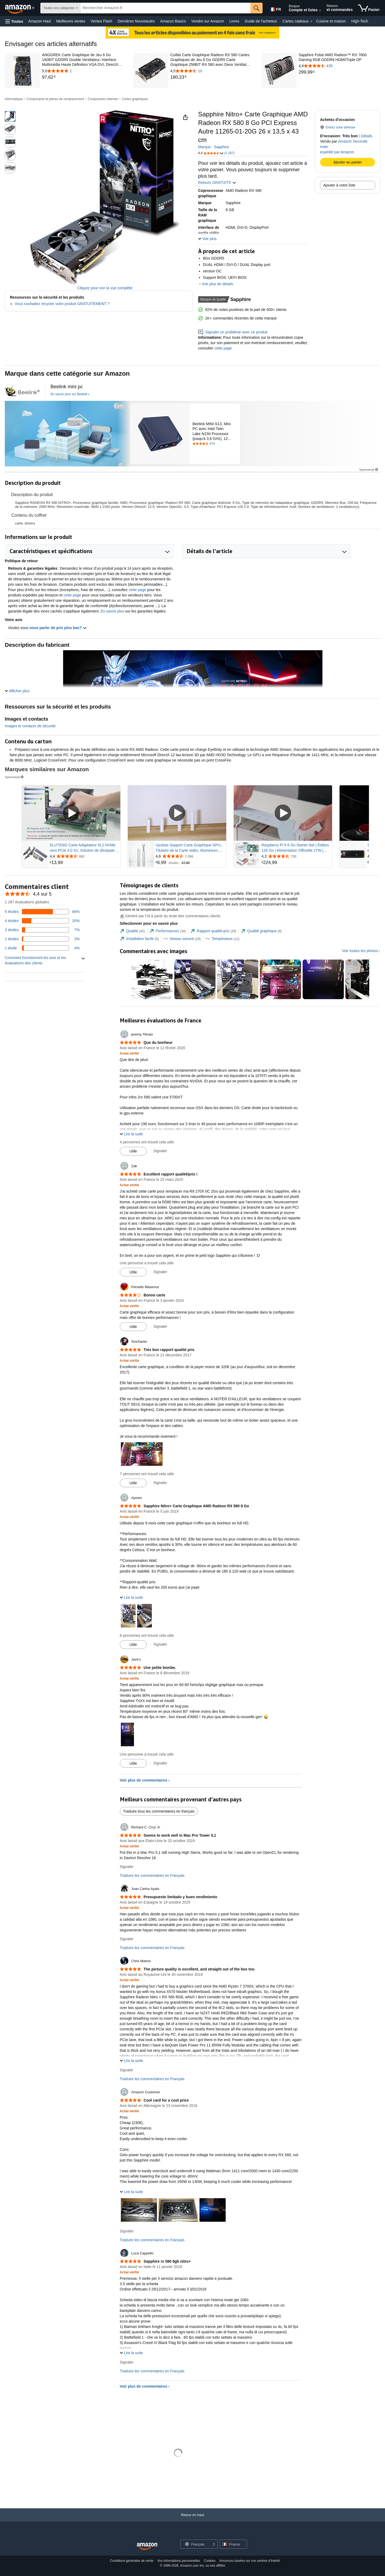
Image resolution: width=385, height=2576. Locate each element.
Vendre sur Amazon (207, 21)
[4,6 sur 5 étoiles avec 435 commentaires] (339, 66)
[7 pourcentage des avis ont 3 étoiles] (42, 930)
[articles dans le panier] (369, 8)
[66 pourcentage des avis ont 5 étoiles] (42, 911)
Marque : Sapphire (213, 147)
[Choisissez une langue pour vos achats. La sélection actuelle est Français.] (196, 2544)
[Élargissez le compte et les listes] (320, 10)
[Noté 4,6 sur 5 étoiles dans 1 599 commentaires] (190, 856)
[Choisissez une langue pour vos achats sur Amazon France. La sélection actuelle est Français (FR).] (275, 8)
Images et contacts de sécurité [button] (30, 726)
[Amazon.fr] (20, 8)
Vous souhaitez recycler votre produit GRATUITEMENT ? (62, 304)
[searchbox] (165, 8)
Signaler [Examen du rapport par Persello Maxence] (160, 1326)
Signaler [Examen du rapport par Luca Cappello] (126, 2362)
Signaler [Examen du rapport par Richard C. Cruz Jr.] (126, 1867)
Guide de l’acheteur (261, 21)
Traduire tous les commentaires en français (159, 1811)
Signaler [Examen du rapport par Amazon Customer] (126, 2231)
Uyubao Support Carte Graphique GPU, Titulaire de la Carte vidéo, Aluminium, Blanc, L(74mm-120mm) (189, 848)
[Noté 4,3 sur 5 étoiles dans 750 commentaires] (296, 856)
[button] (14, 21)
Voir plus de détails (217, 284)
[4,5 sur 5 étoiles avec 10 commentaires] (211, 71)
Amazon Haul (39, 21)
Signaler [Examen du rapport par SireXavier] (160, 1483)
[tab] (132, 931)
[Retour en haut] (192, 2520)
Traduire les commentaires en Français (152, 1875)
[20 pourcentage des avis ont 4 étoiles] (42, 920)
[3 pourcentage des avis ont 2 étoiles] (42, 939)
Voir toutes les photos (360, 951)
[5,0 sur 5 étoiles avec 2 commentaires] (83, 71)
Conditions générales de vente (131, 2561)
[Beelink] (67, 433)
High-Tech (359, 21)
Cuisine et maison (331, 21)
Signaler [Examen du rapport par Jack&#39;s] (160, 1763)
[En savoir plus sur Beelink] (70, 394)
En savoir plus (112, 611)
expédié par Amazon (337, 152)
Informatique (14, 99)
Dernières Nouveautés (136, 21)
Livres (234, 21)
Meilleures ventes (70, 21)
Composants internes (103, 99)
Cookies (209, 2561)
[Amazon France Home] (147, 2546)
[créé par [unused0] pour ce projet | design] (22, 390)
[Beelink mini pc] (67, 387)
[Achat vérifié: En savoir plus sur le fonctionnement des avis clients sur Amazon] (129, 1053)
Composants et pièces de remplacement (55, 99)
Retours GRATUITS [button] (217, 182)
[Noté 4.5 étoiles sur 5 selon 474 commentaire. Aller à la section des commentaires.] (214, 444)
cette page (222, 348)
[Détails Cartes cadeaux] (311, 21)
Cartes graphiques (135, 99)
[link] (83, 77)
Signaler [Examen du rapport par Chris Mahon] (126, 2070)
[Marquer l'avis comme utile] (133, 1151)
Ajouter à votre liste (339, 185)
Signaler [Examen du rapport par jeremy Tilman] (160, 1151)
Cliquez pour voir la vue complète (105, 288)
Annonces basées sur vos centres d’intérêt (249, 2561)
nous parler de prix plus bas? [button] (58, 628)
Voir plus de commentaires (143, 1780)
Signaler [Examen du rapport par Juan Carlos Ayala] (126, 1939)
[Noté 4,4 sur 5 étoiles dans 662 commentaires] (84, 856)
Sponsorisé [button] (369, 469)
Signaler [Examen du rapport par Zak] (160, 1272)
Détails (366, 136)
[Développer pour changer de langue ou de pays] (213, 2545)
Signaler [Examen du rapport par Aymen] (160, 1644)
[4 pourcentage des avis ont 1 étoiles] (42, 948)
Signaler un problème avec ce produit (232, 332)
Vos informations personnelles (178, 2561)
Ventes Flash (101, 21)
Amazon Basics (173, 21)
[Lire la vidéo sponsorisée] (71, 813)
